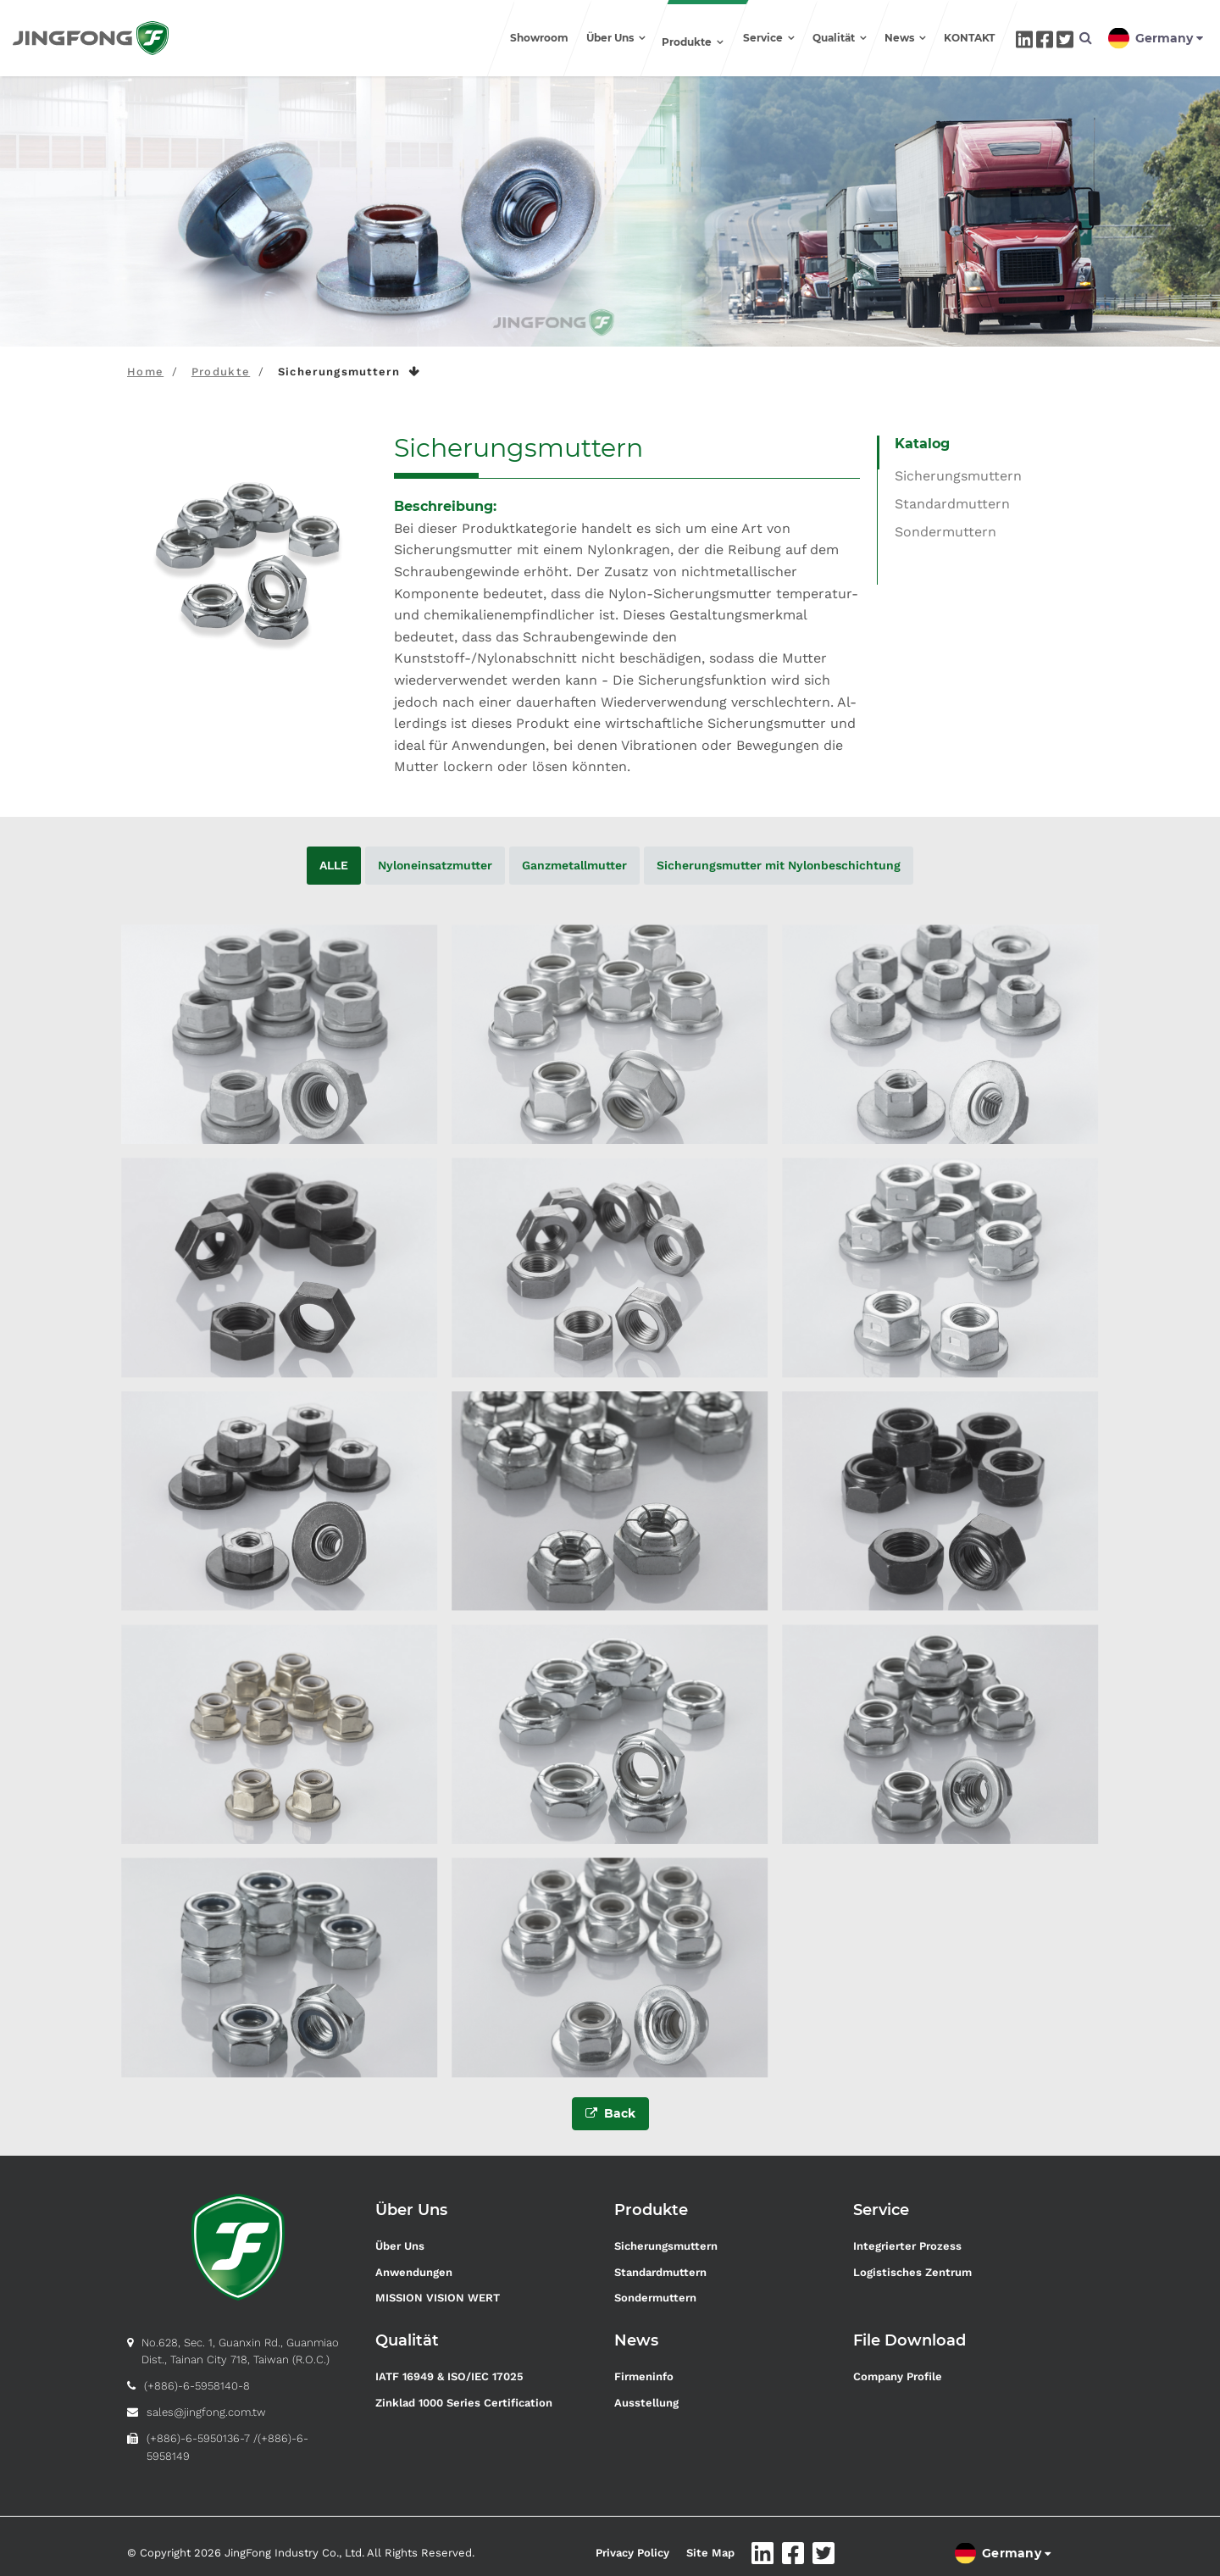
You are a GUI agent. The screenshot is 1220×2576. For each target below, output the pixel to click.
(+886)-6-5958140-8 (197, 2380)
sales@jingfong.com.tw (206, 2406)
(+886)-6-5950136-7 (198, 2432)
